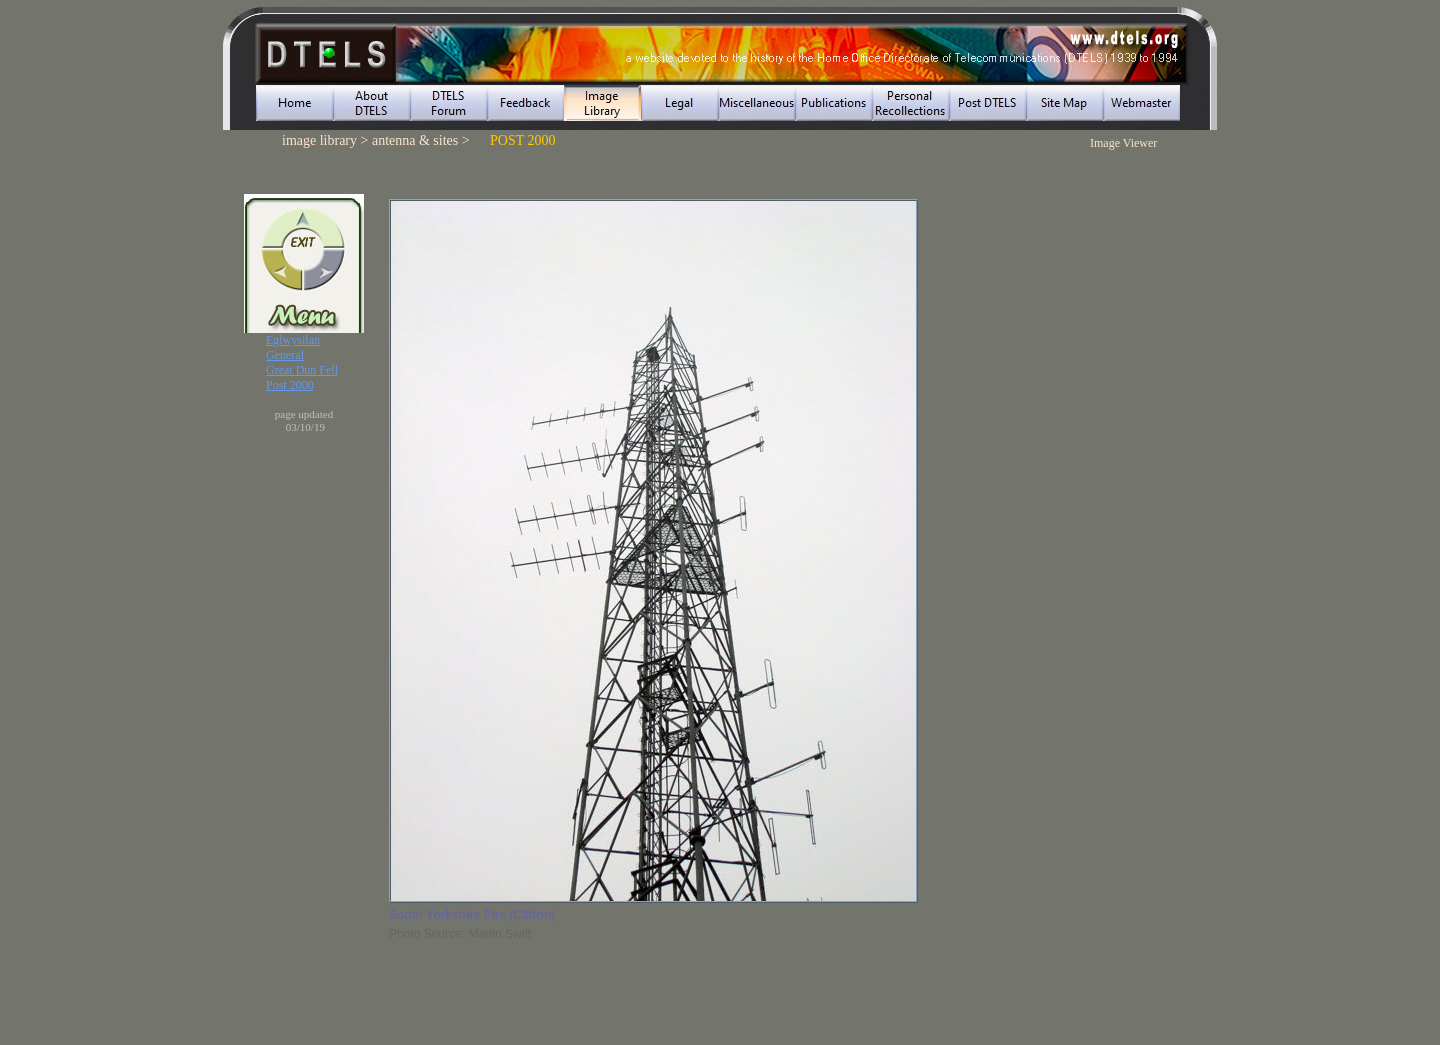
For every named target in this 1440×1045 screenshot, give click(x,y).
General (285, 355)
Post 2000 (290, 385)
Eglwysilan (293, 340)
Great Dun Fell (302, 370)
